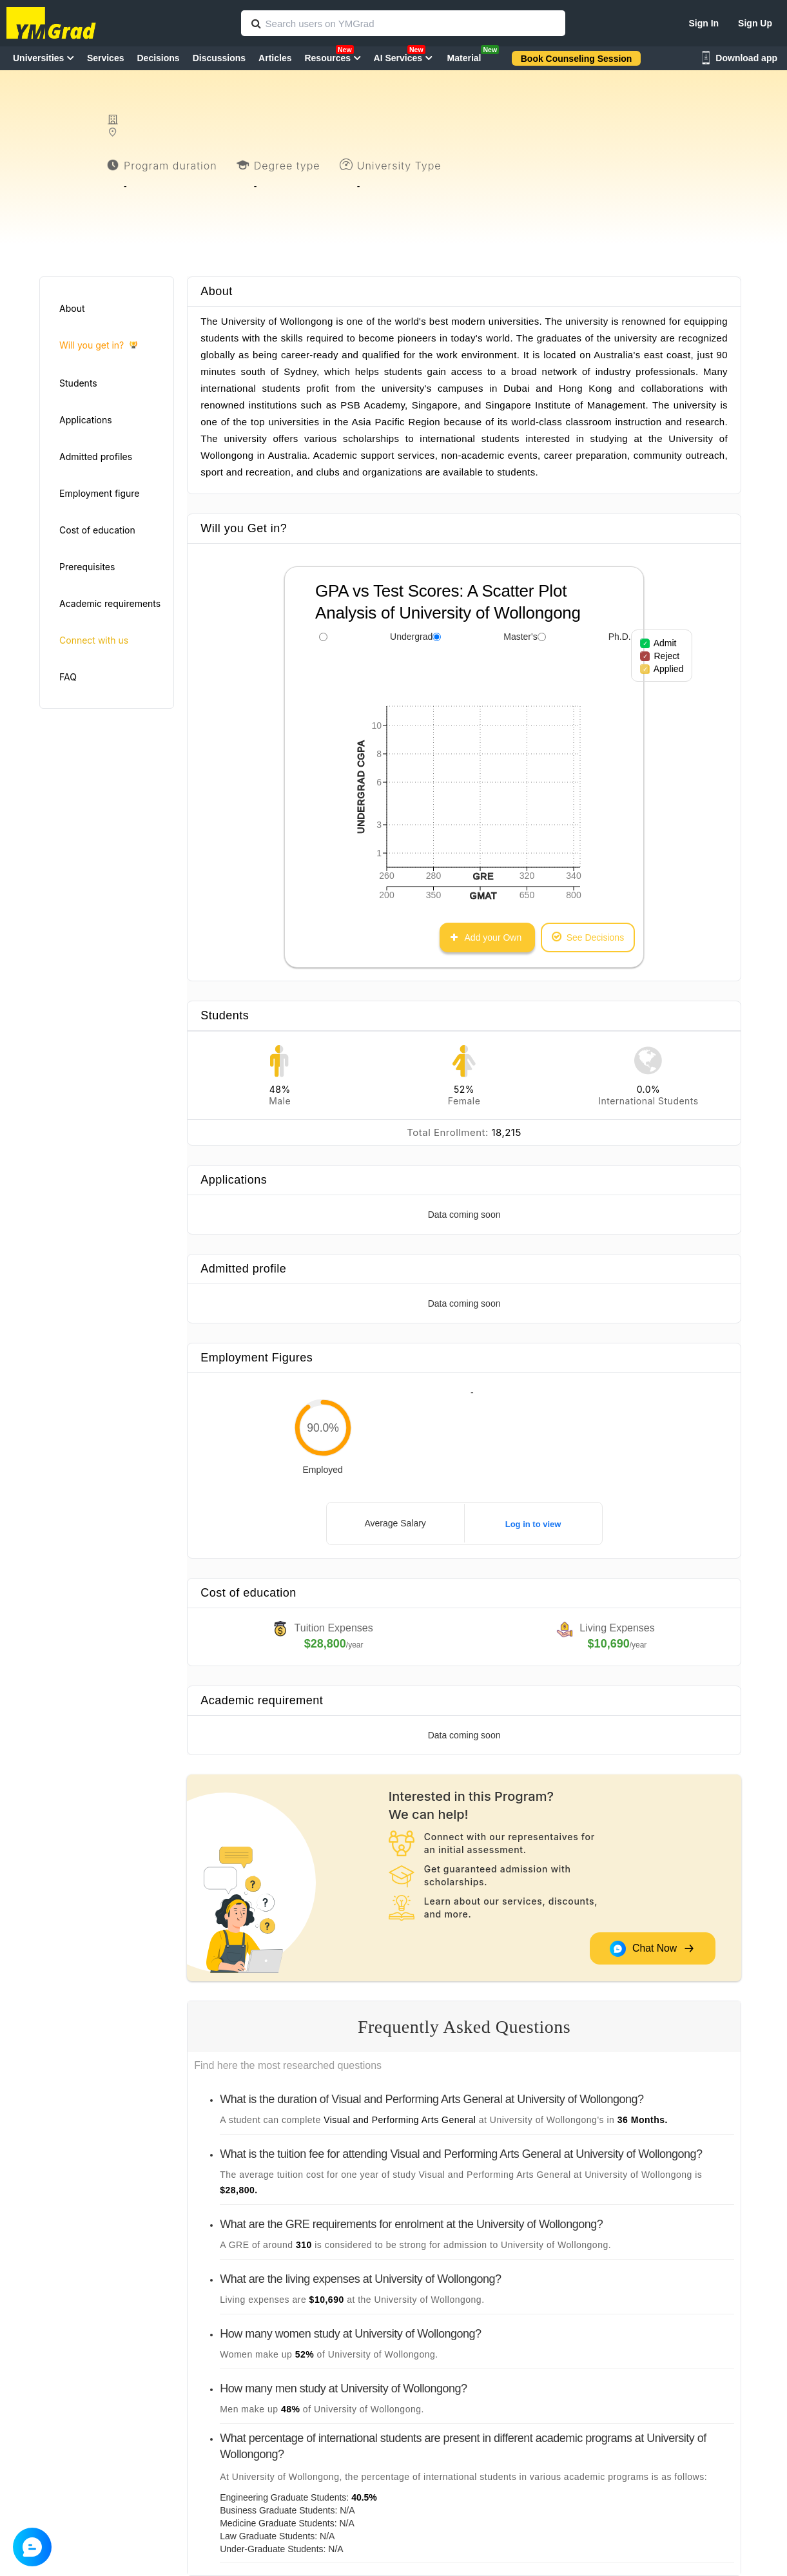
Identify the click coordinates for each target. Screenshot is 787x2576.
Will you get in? (98, 346)
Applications (85, 419)
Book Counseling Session (576, 58)
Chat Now (652, 1949)
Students (78, 383)
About (71, 308)
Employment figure (99, 493)
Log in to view (533, 1524)
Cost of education (97, 529)
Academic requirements (109, 603)
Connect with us (93, 640)
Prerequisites (87, 566)
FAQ (68, 676)
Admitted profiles (95, 456)
